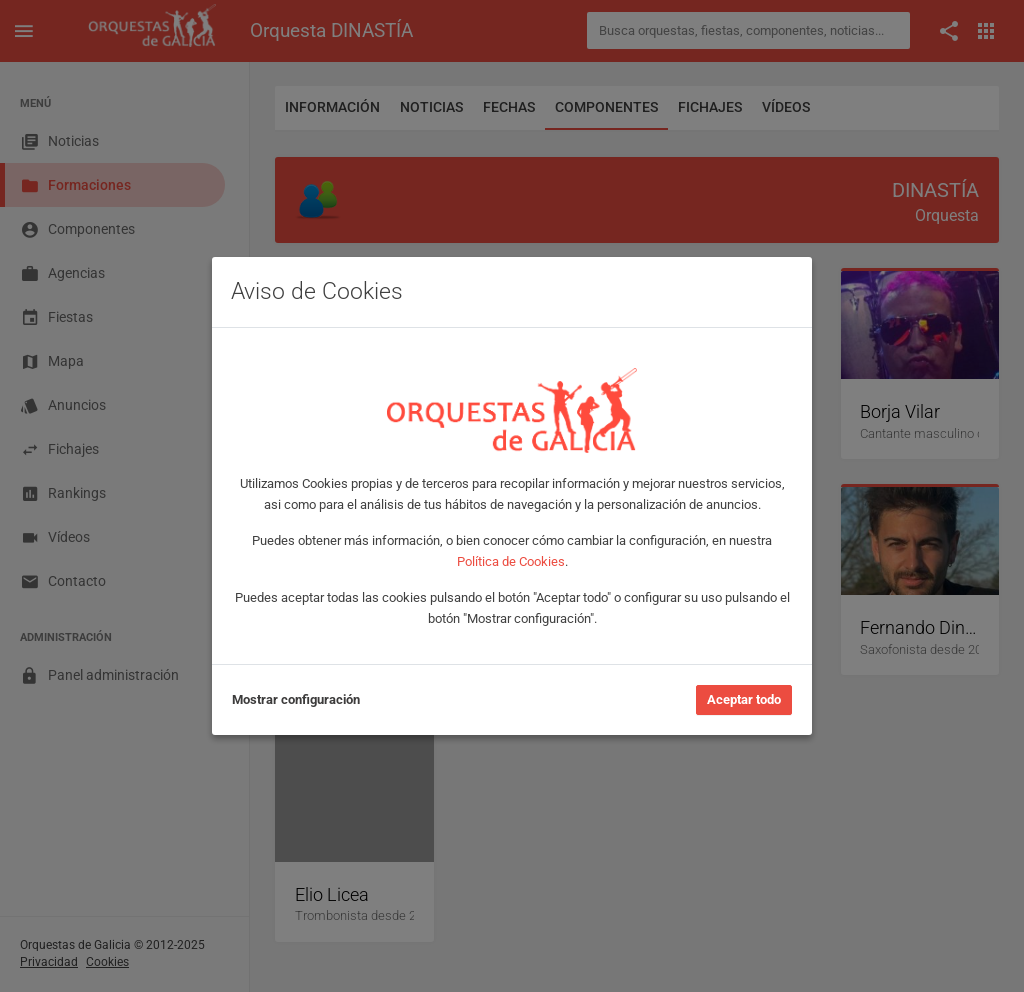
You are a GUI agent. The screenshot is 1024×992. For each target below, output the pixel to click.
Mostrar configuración (296, 699)
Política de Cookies (511, 561)
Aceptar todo (744, 699)
